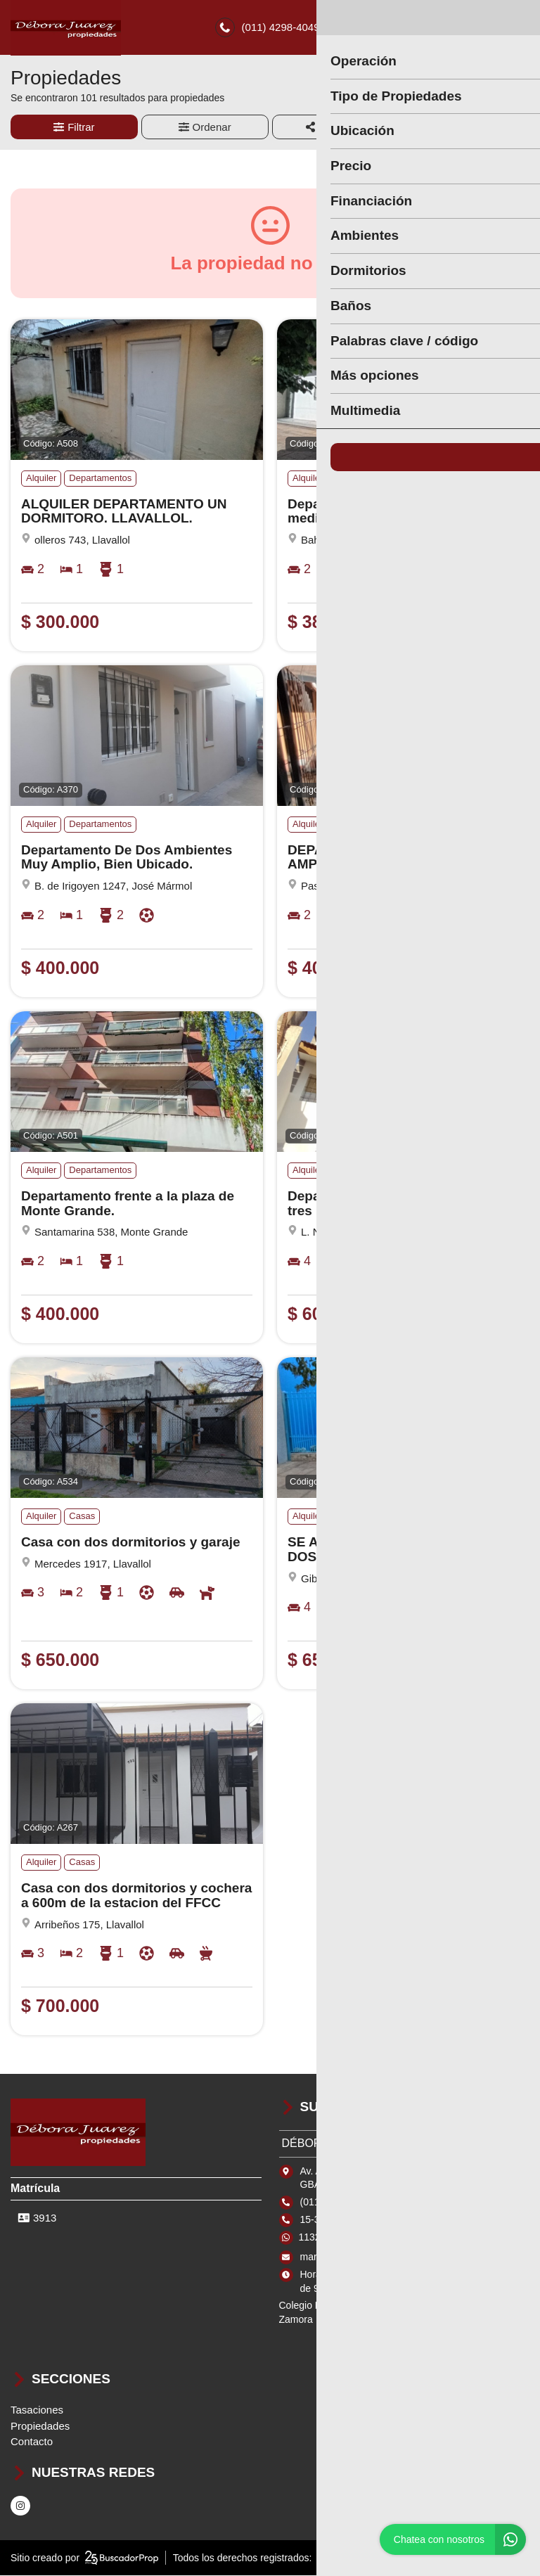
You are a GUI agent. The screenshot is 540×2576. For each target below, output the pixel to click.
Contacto (32, 2443)
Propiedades (40, 2427)
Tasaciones (37, 2411)
